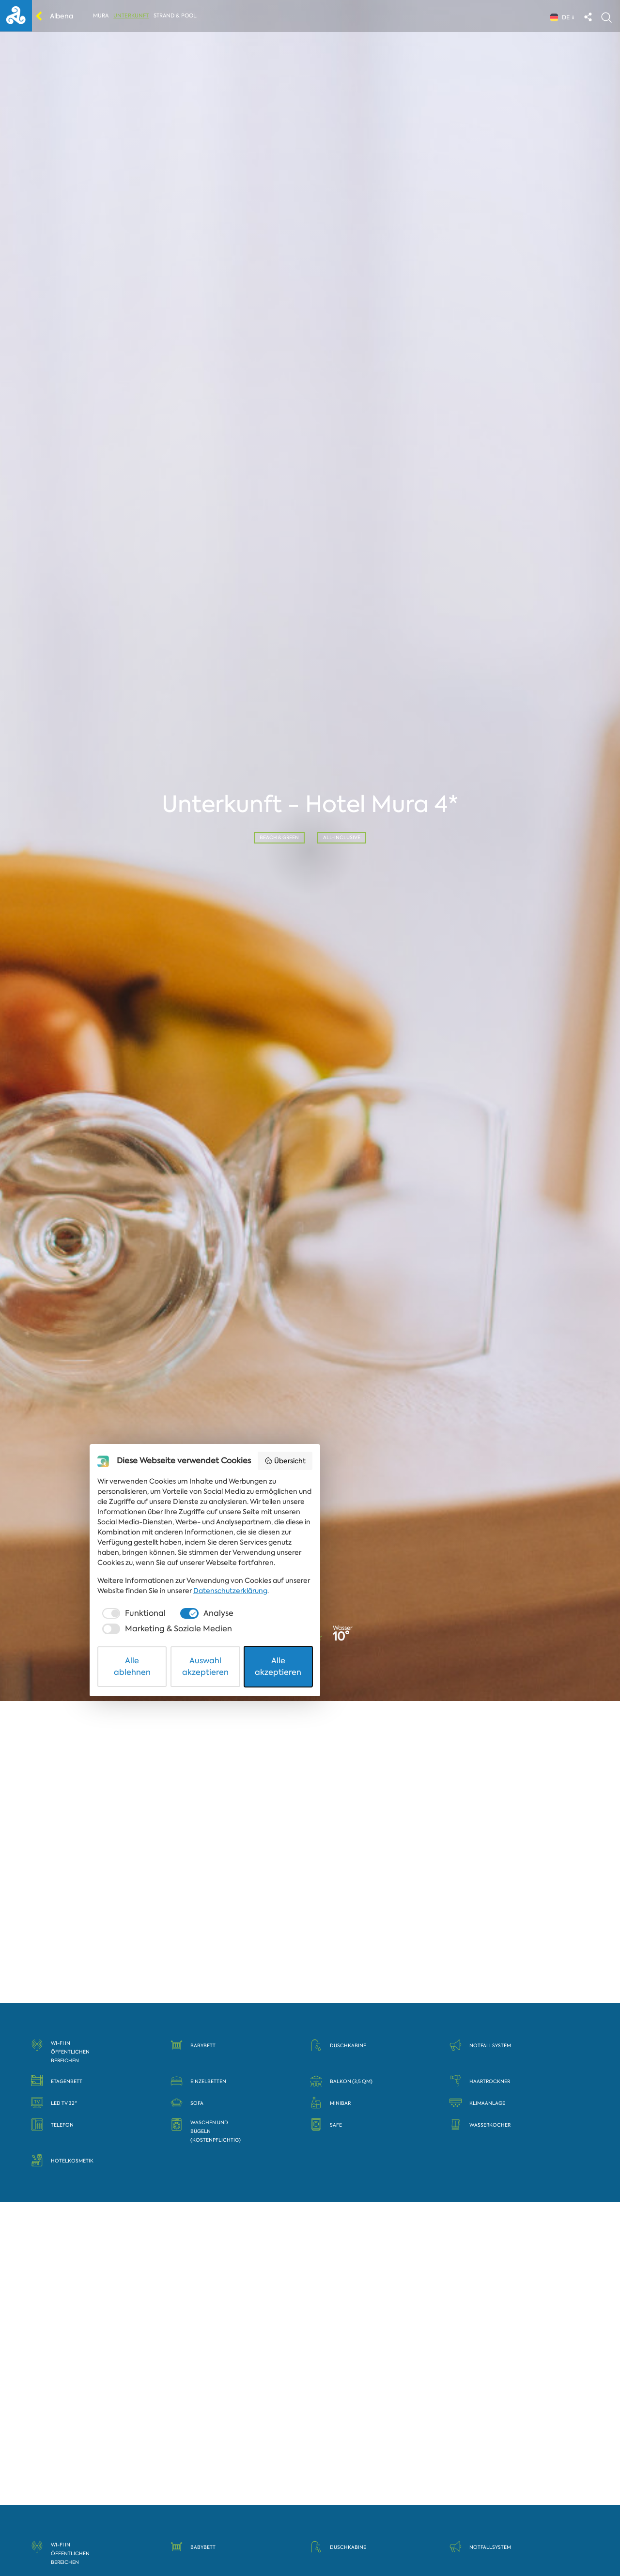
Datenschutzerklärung (182, 2489)
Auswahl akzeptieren (310, 2544)
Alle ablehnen (199, 2544)
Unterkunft (134, 17)
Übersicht (447, 2388)
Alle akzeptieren (421, 2544)
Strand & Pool (178, 17)
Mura (104, 17)
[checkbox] (181, 2512)
